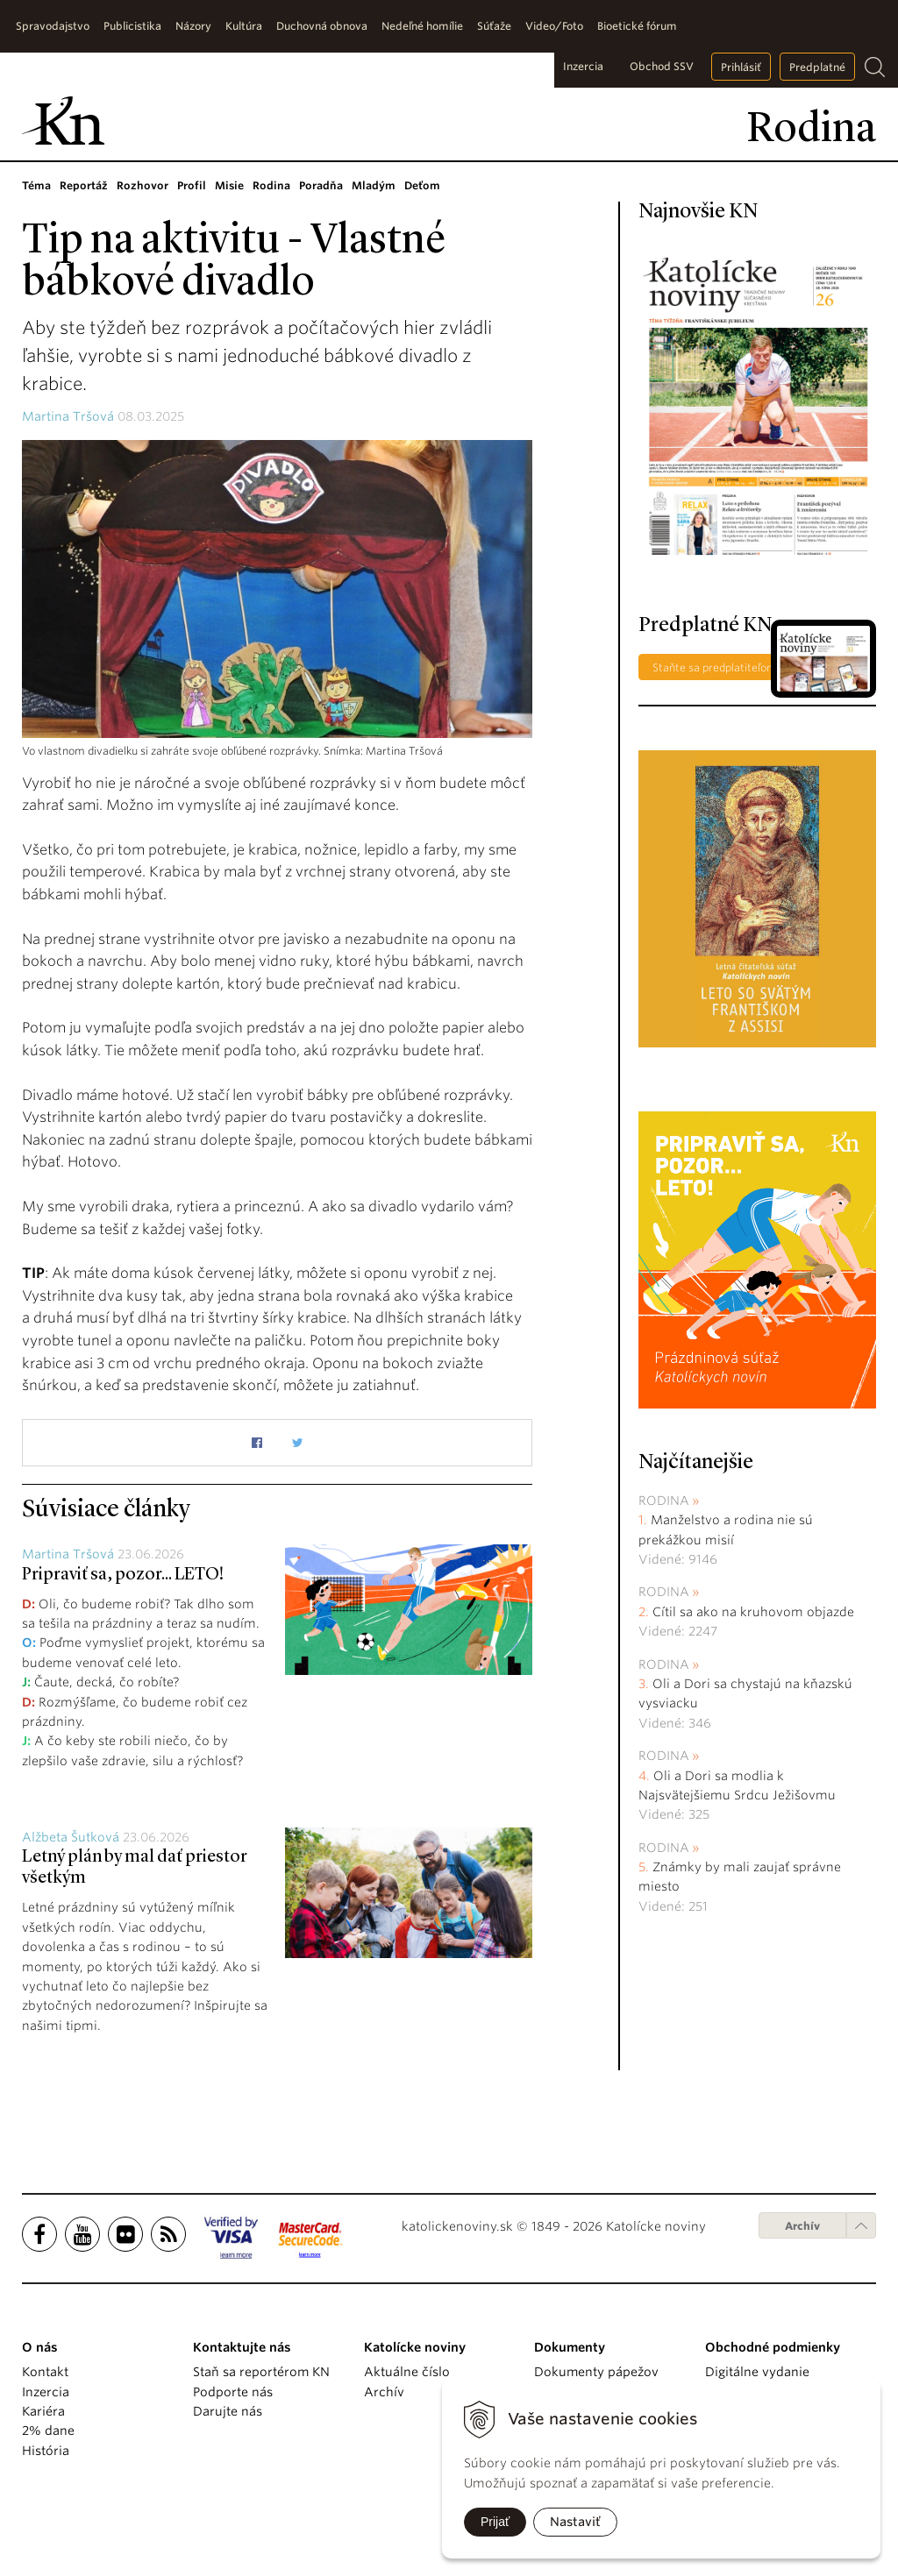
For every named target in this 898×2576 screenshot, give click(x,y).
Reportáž (84, 185)
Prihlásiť (741, 67)
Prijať (495, 2522)
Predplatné (817, 67)
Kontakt (45, 2372)
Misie (229, 185)
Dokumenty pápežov (596, 2372)
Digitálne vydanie (757, 2372)
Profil (191, 185)
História (45, 2451)
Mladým (374, 185)
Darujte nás (227, 2411)
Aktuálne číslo (407, 2372)
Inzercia (583, 66)
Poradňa (321, 185)
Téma (36, 185)
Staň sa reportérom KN (261, 2372)
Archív (802, 2225)
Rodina (271, 185)
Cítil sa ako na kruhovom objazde (753, 1612)
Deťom (422, 185)
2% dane (48, 2430)
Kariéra (43, 2411)
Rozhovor (142, 185)
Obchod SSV (662, 66)
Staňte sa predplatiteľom (714, 667)
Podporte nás (233, 2392)
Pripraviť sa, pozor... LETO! (123, 1575)
